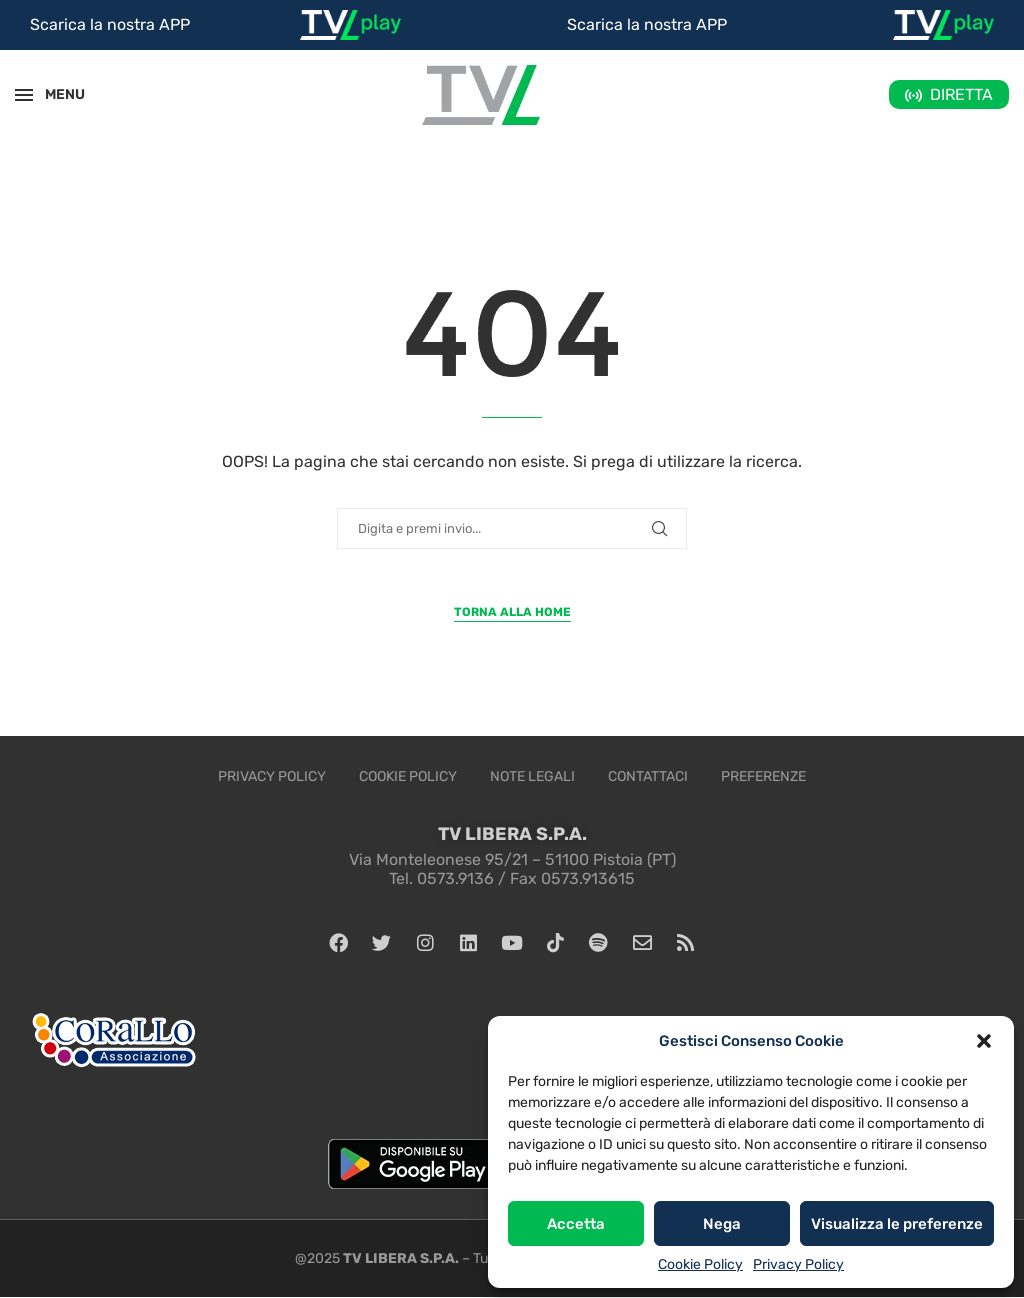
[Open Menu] (24, 95)
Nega (722, 1224)
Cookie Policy (700, 1264)
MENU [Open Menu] (54, 94)
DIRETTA (961, 94)
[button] (984, 1041)
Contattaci (648, 776)
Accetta (576, 1224)
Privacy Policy (798, 1264)
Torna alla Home (512, 612)
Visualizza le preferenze (897, 1224)
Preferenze (763, 776)
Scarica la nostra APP (110, 24)
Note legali (532, 776)
